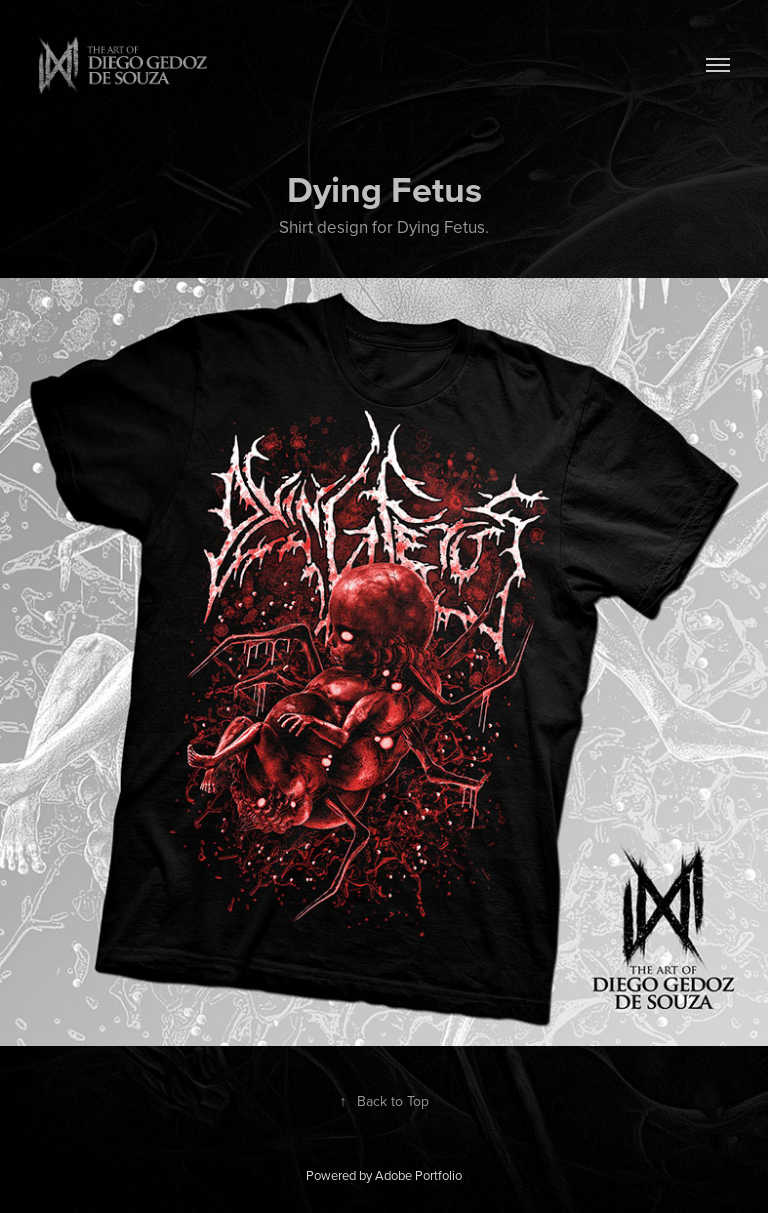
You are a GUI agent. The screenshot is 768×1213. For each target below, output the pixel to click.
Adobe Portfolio (418, 1175)
